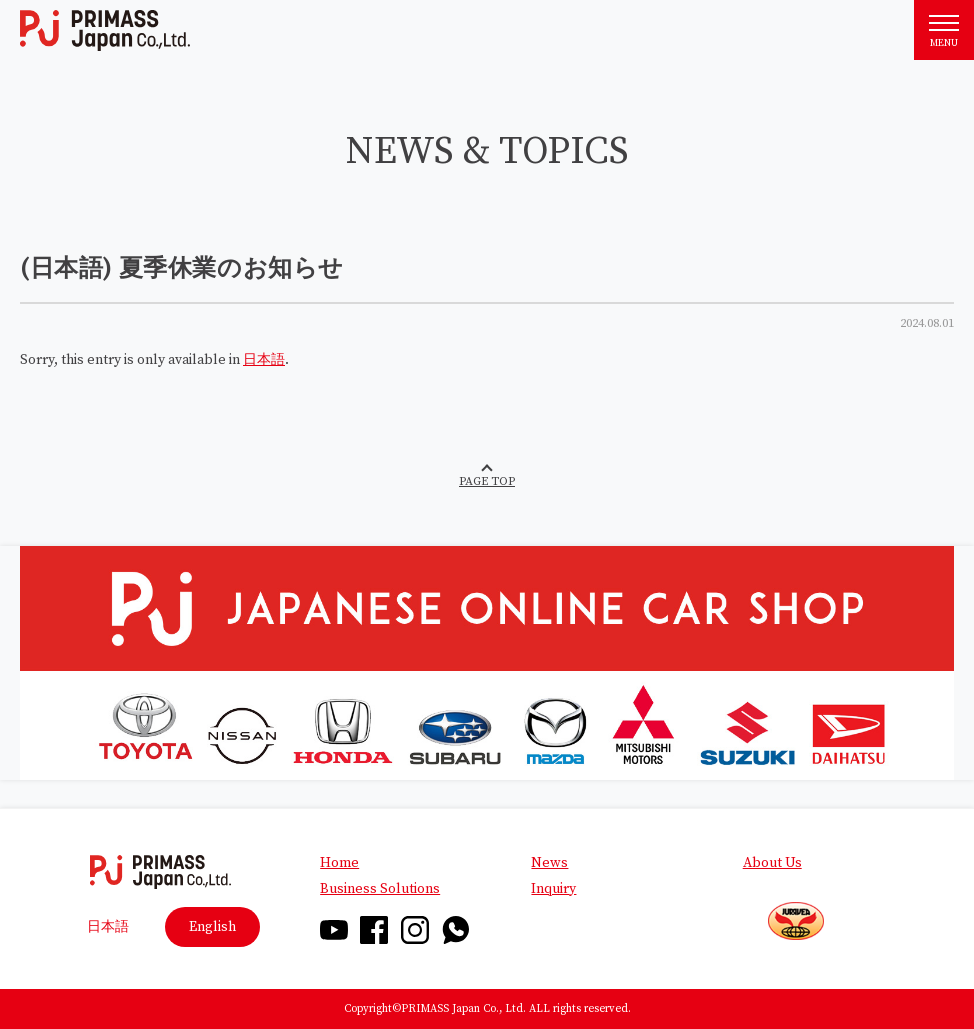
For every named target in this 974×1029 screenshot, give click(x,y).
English (212, 927)
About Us (772, 863)
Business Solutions (380, 889)
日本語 (264, 360)
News (549, 863)
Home (339, 863)
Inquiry (553, 889)
